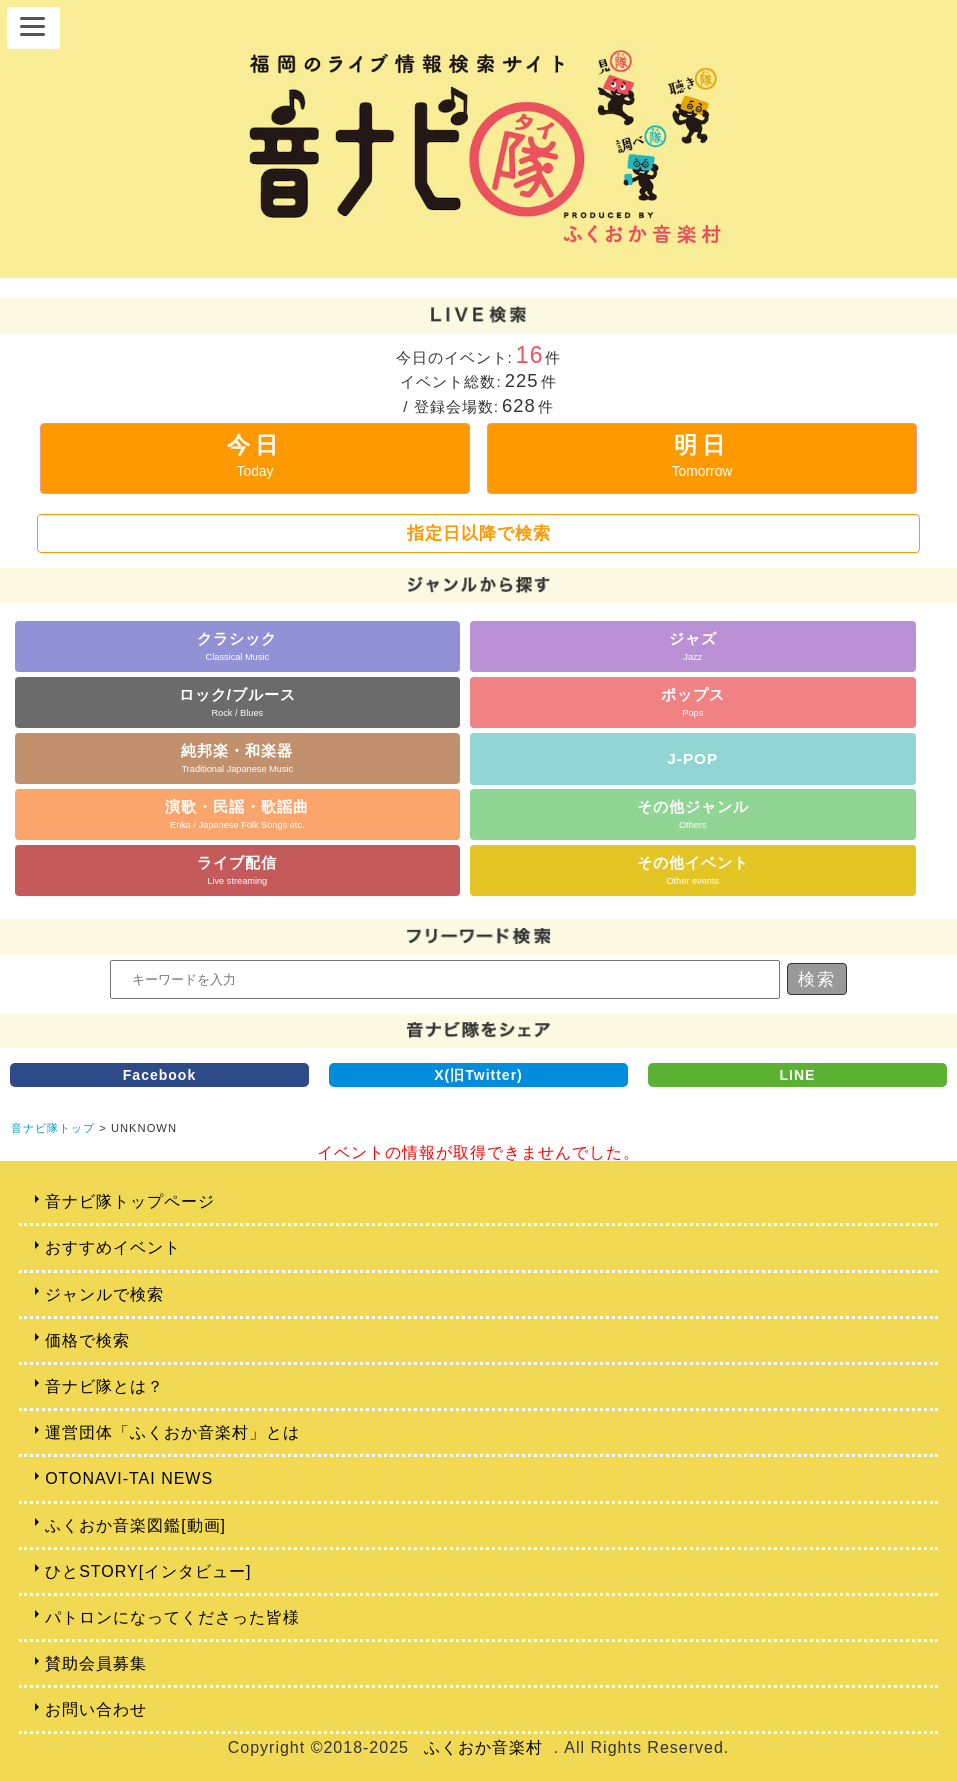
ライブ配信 (237, 869)
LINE (798, 1075)
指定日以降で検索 (479, 533)
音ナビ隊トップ (53, 1128)
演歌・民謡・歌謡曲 (237, 813)
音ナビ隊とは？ (104, 1386)
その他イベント (693, 869)
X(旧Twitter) (478, 1075)
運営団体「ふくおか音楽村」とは (172, 1432)
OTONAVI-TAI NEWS (129, 1478)
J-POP (692, 758)
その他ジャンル (693, 813)
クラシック (237, 645)
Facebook (159, 1075)
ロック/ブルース (237, 701)
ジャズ (693, 645)
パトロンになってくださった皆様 (172, 1617)
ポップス (693, 701)
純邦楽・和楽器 (237, 757)
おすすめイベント (113, 1247)
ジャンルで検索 (104, 1294)
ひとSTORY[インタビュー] (148, 1571)
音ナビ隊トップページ (130, 1201)
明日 (702, 455)
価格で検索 (87, 1340)
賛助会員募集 (96, 1663)
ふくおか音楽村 (483, 1747)
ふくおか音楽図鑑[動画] (135, 1525)
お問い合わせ (96, 1709)
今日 (255, 455)
